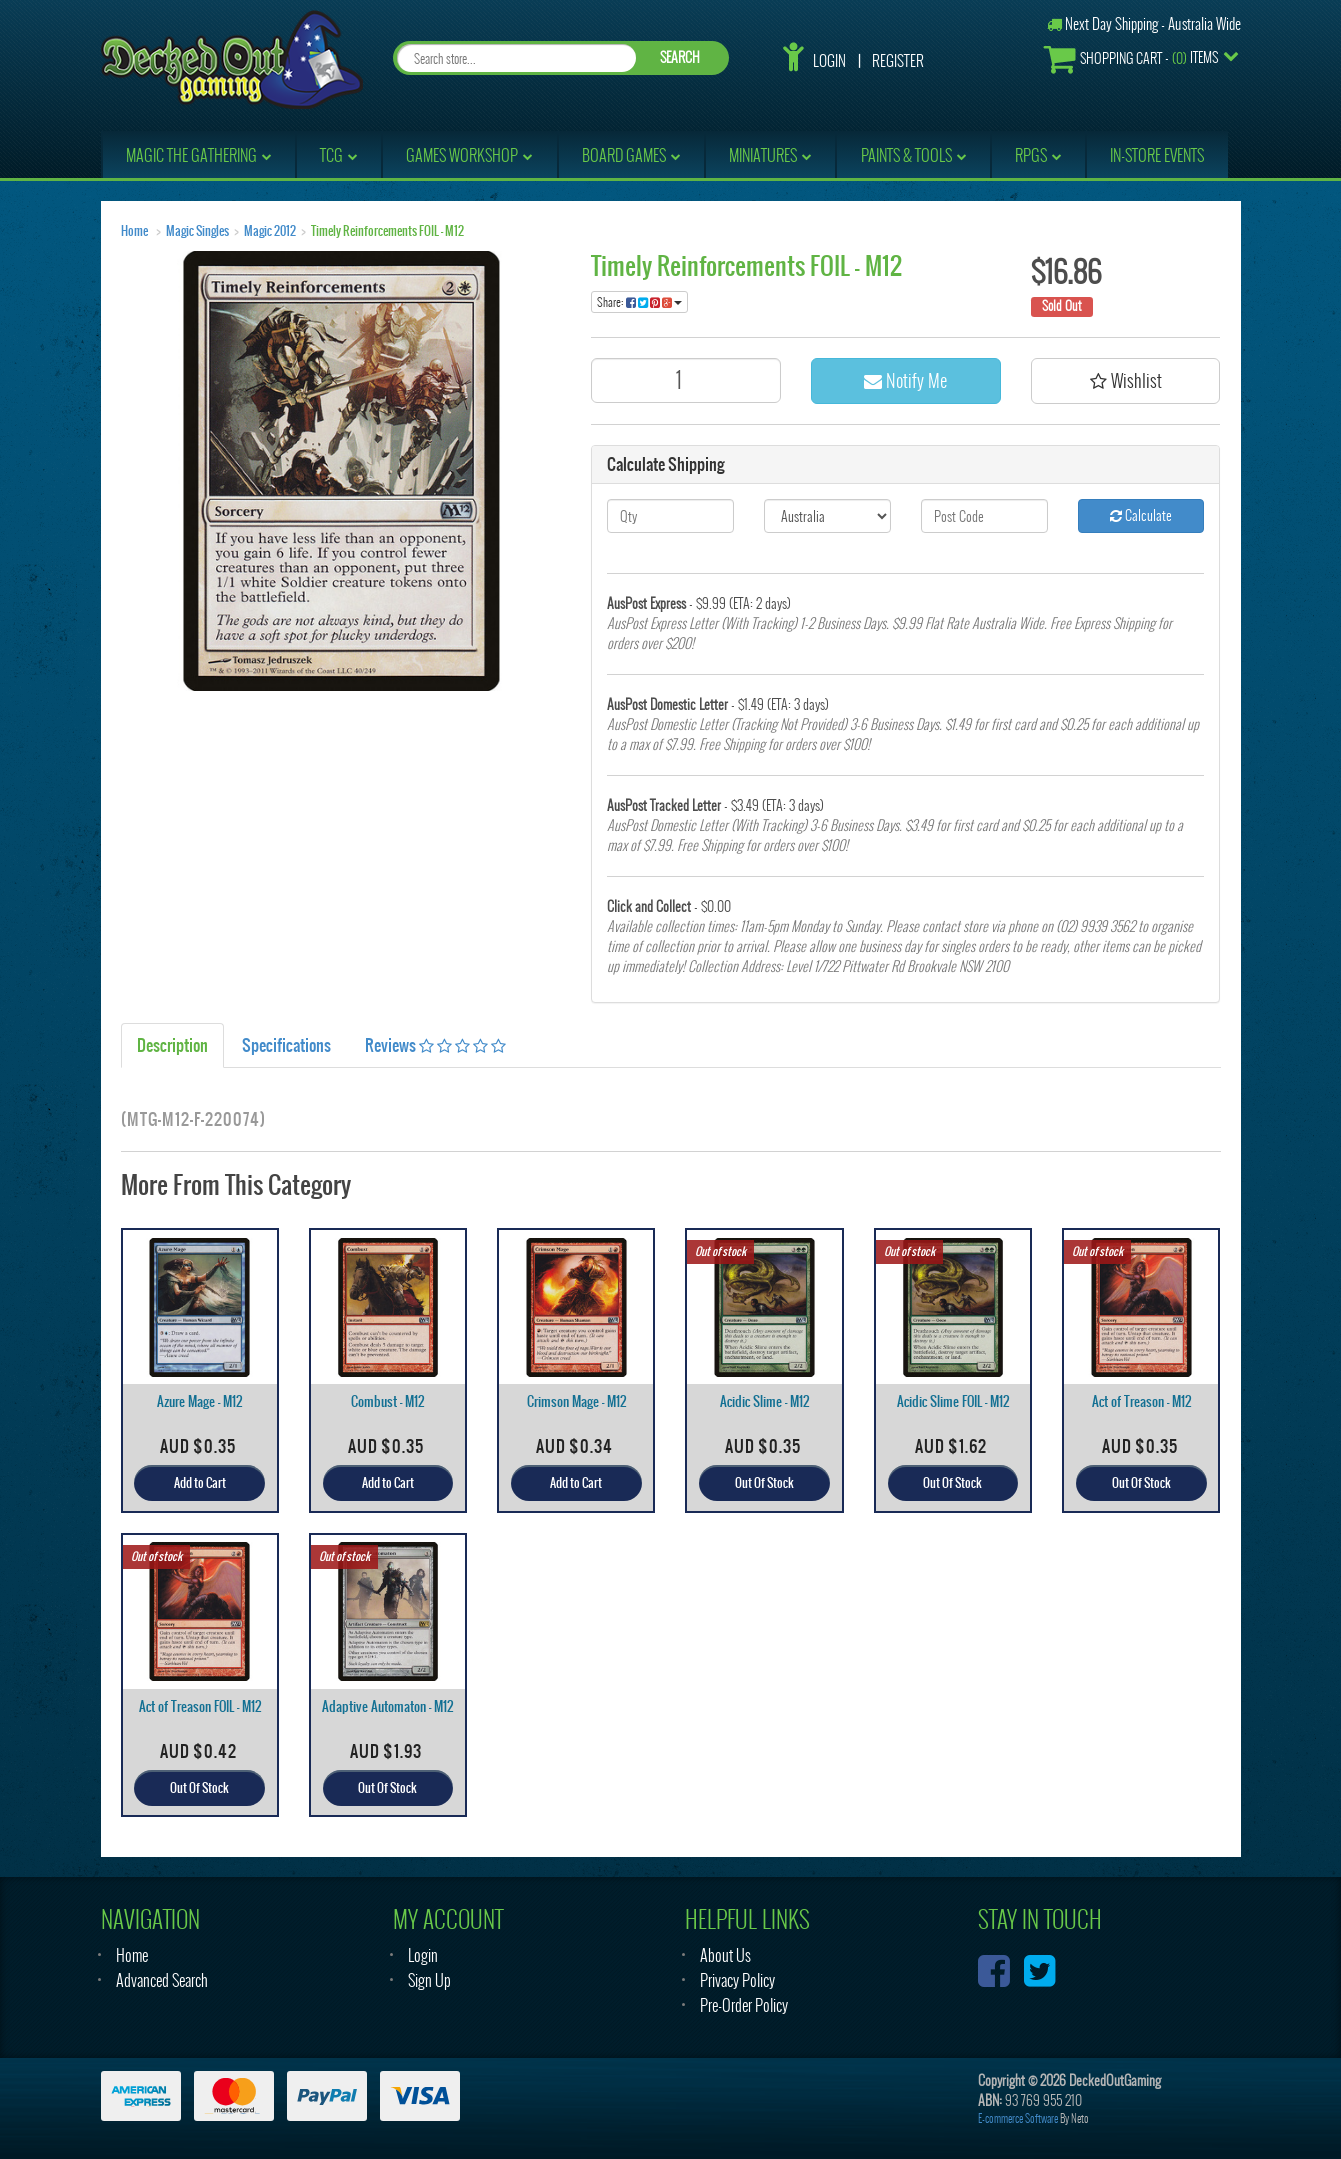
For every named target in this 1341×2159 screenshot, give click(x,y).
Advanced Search (162, 1980)
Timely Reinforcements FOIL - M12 (387, 231)
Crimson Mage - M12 (576, 1401)
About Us (725, 1955)
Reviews (435, 1045)
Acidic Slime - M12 (764, 1401)
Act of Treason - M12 (1141, 1401)
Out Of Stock (764, 1483)
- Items (1131, 58)
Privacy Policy (737, 1980)
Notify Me (905, 380)
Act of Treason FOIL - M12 (200, 1706)
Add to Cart (200, 1483)
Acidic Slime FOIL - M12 (953, 1401)
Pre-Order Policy (744, 2005)
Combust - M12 (387, 1401)
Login (829, 61)
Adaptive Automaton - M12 (387, 1706)
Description (172, 1045)
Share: (639, 302)
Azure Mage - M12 (199, 1401)
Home (134, 231)
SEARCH (680, 57)
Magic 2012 (270, 231)
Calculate (1141, 515)
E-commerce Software (1018, 2118)
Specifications (286, 1045)
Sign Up (429, 1980)
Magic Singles (197, 231)
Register (898, 61)
